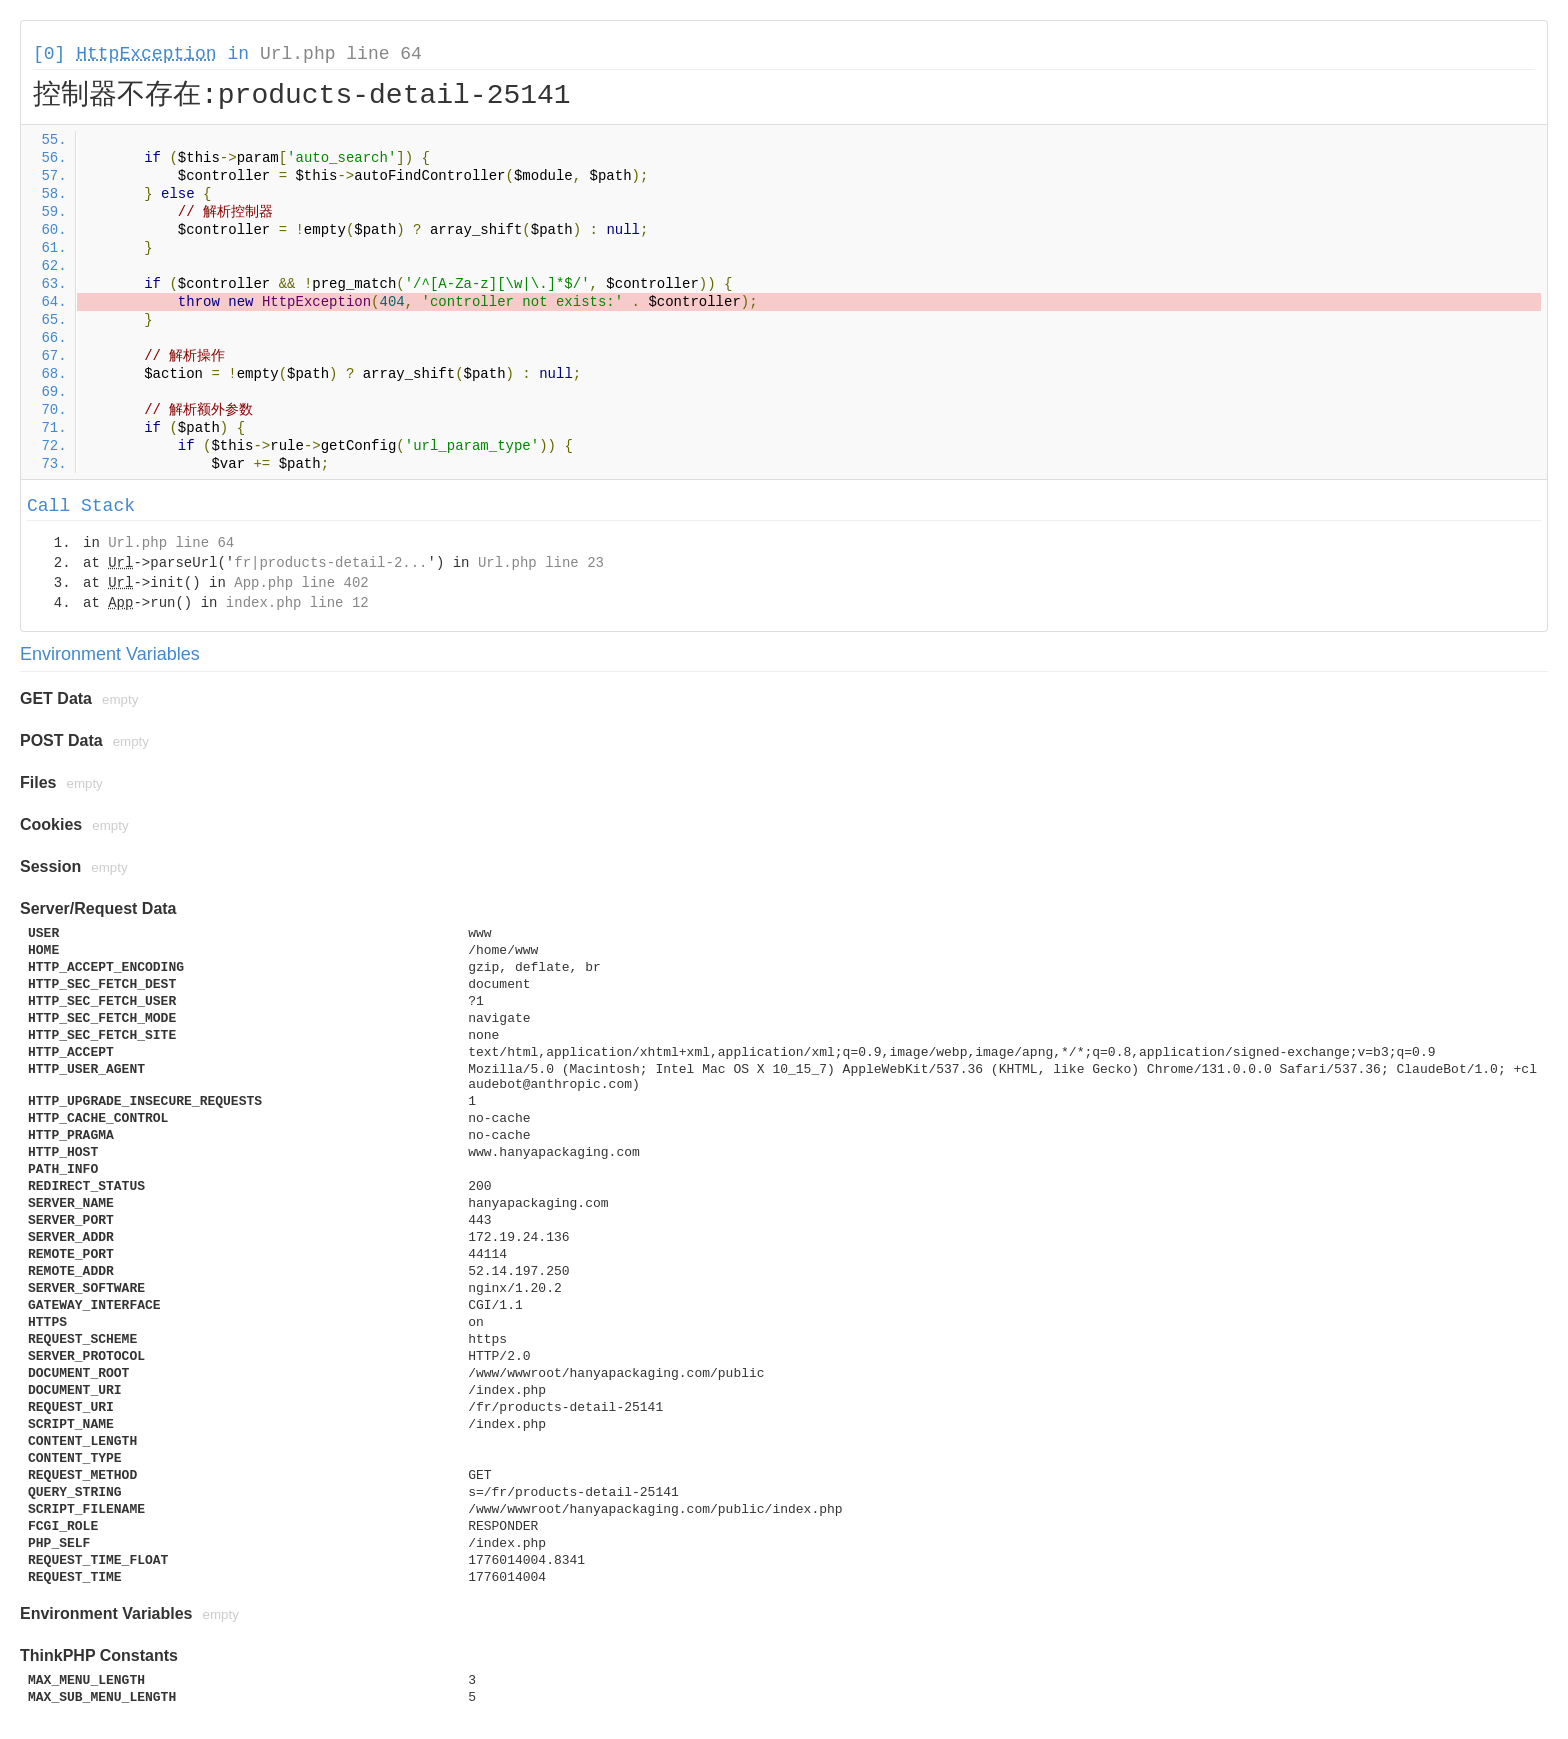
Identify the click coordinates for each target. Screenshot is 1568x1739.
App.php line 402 (301, 583)
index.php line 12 (297, 603)
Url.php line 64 (341, 54)
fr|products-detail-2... (330, 563)
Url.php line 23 (541, 563)
